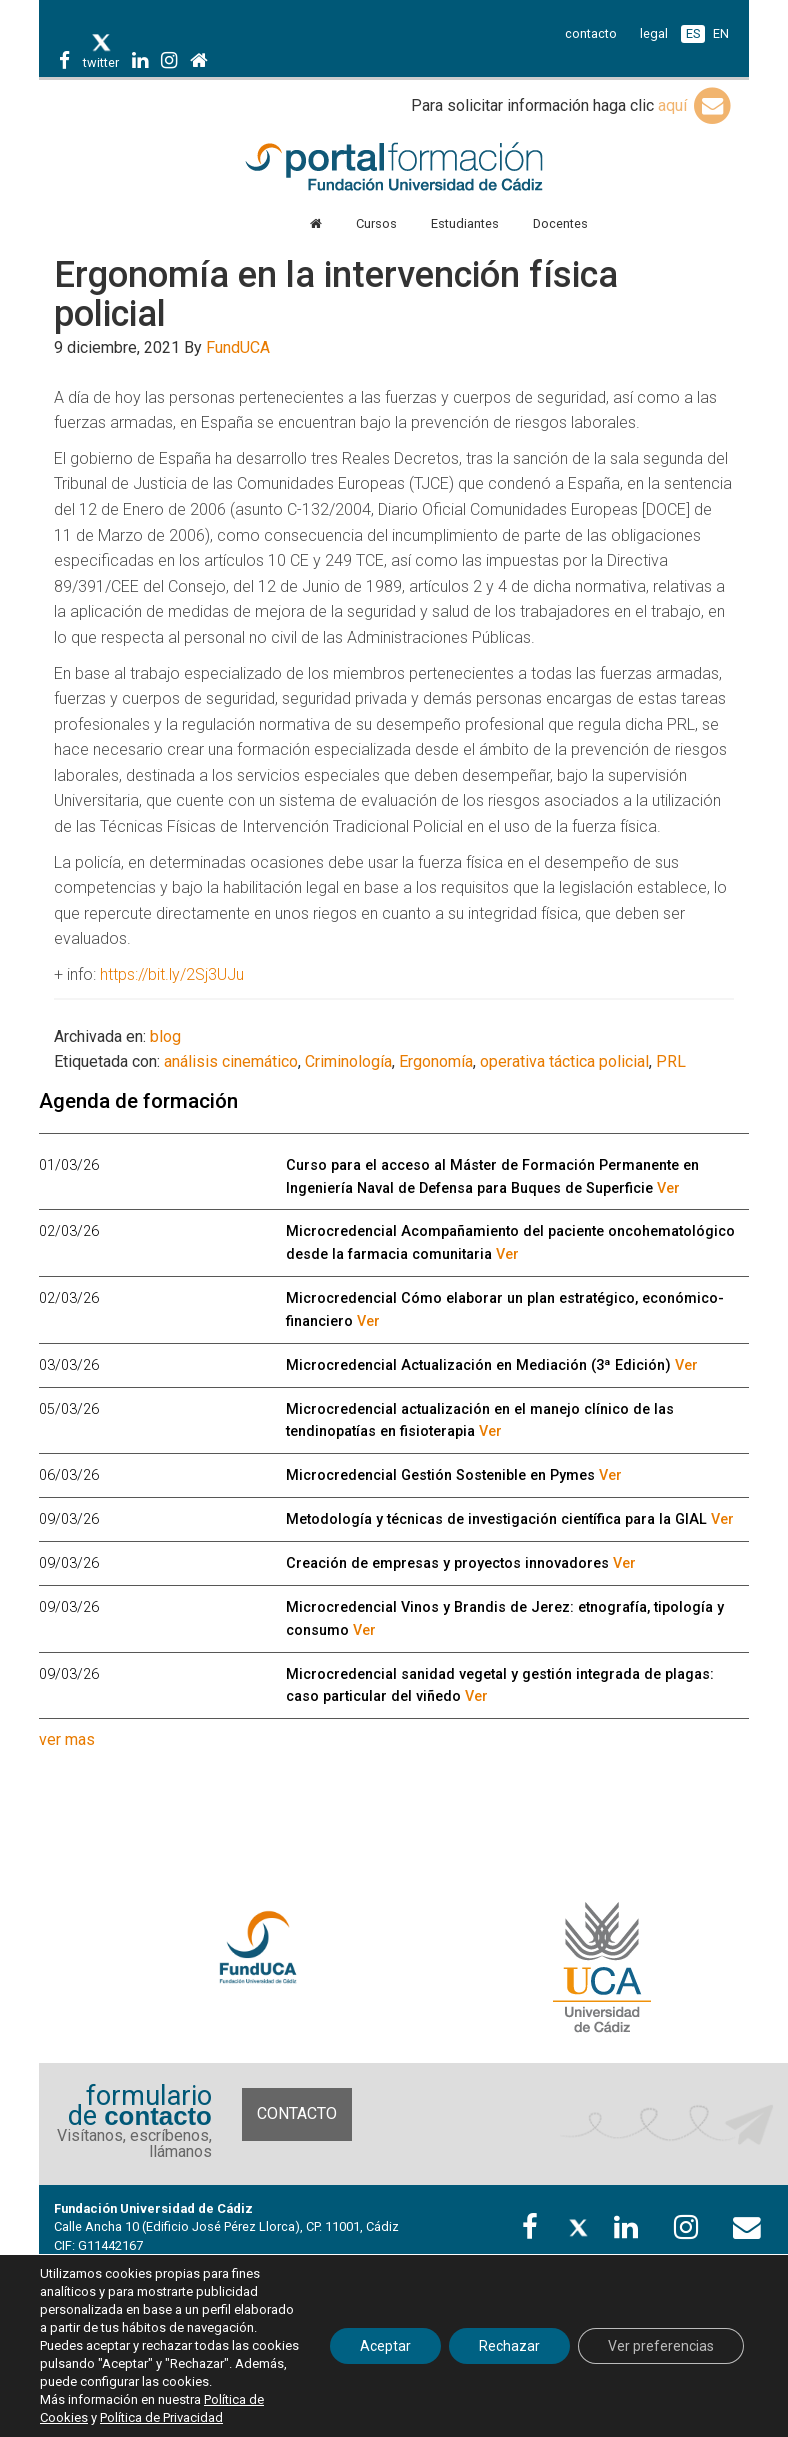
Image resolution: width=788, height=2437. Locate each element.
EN (721, 33)
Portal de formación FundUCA (393, 168)
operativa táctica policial (564, 1061)
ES (693, 33)
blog (165, 1036)
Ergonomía (436, 1061)
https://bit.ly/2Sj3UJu (172, 974)
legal (654, 33)
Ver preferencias (661, 2346)
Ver (668, 1188)
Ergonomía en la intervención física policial (336, 295)
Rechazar (509, 2346)
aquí (696, 105)
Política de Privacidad (161, 2417)
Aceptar (385, 2346)
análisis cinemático (231, 1061)
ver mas (67, 1739)
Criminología (348, 1061)
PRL (671, 1061)
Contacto (297, 2113)
